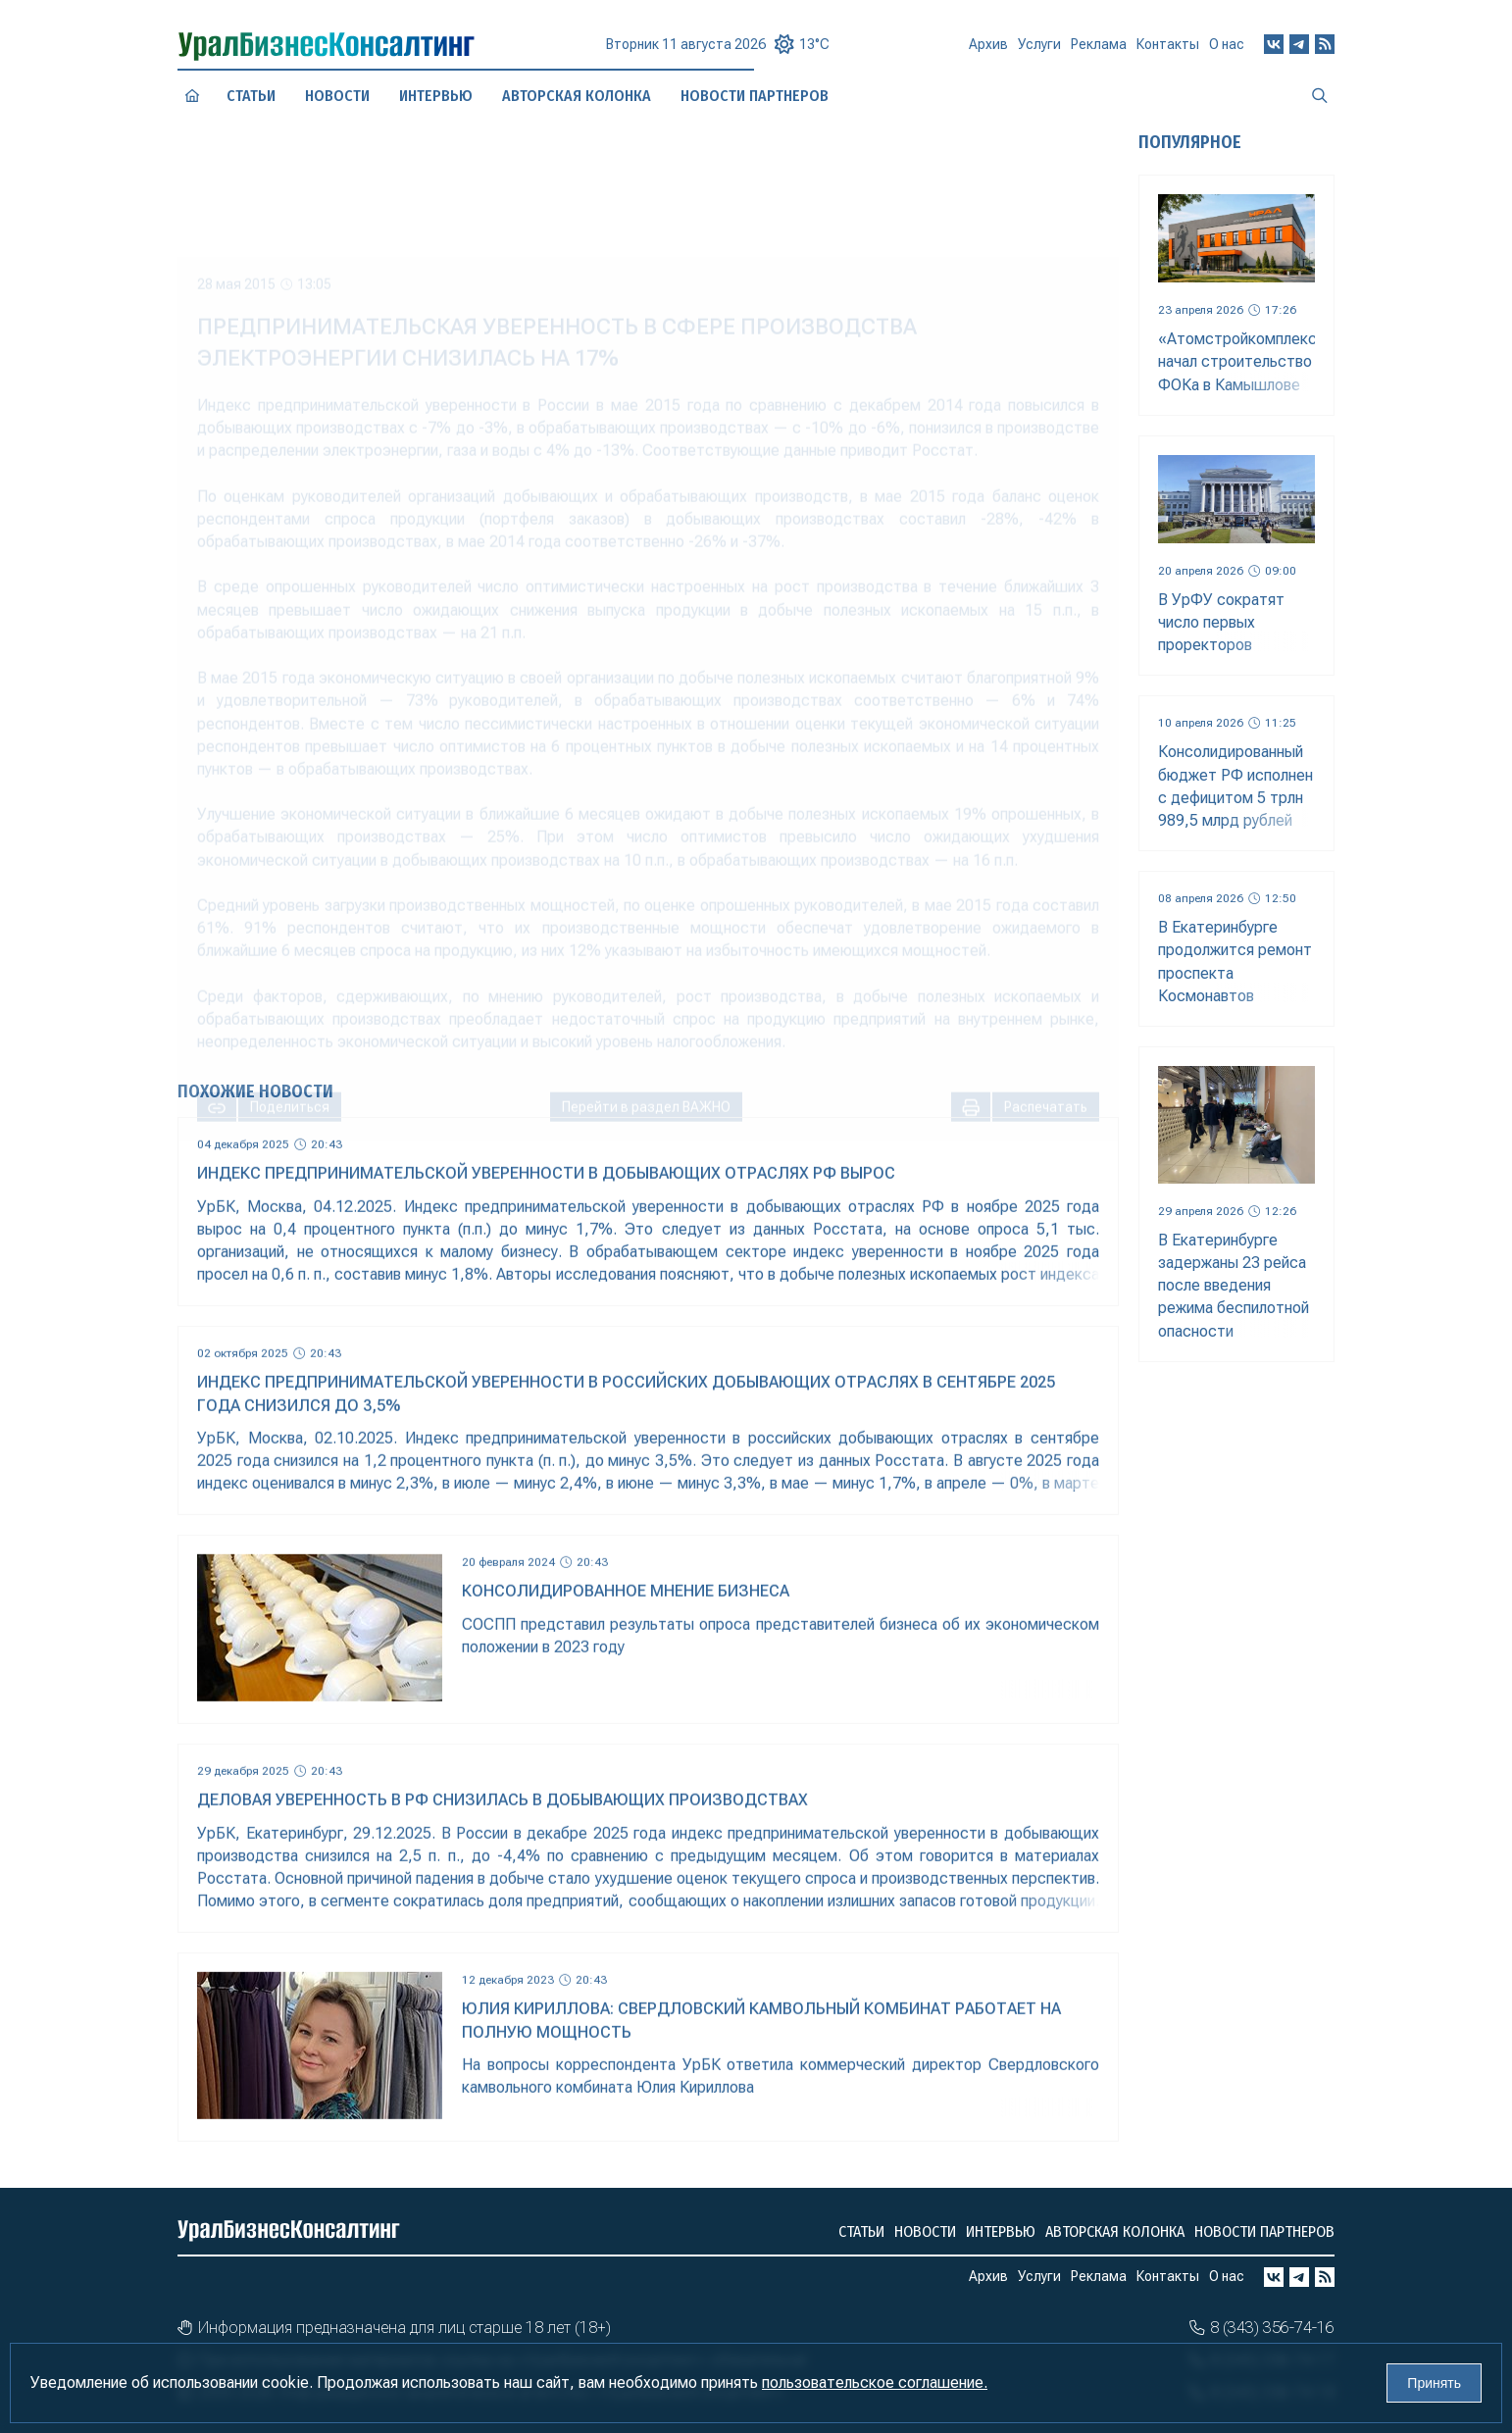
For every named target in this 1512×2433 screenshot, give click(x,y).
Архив (988, 53)
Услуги (1039, 52)
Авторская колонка (1114, 2231)
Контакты (1167, 49)
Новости (337, 95)
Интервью (436, 95)
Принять (1434, 2383)
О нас (1226, 47)
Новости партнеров (1264, 2231)
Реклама (1099, 51)
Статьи (251, 95)
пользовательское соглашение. (874, 2382)
